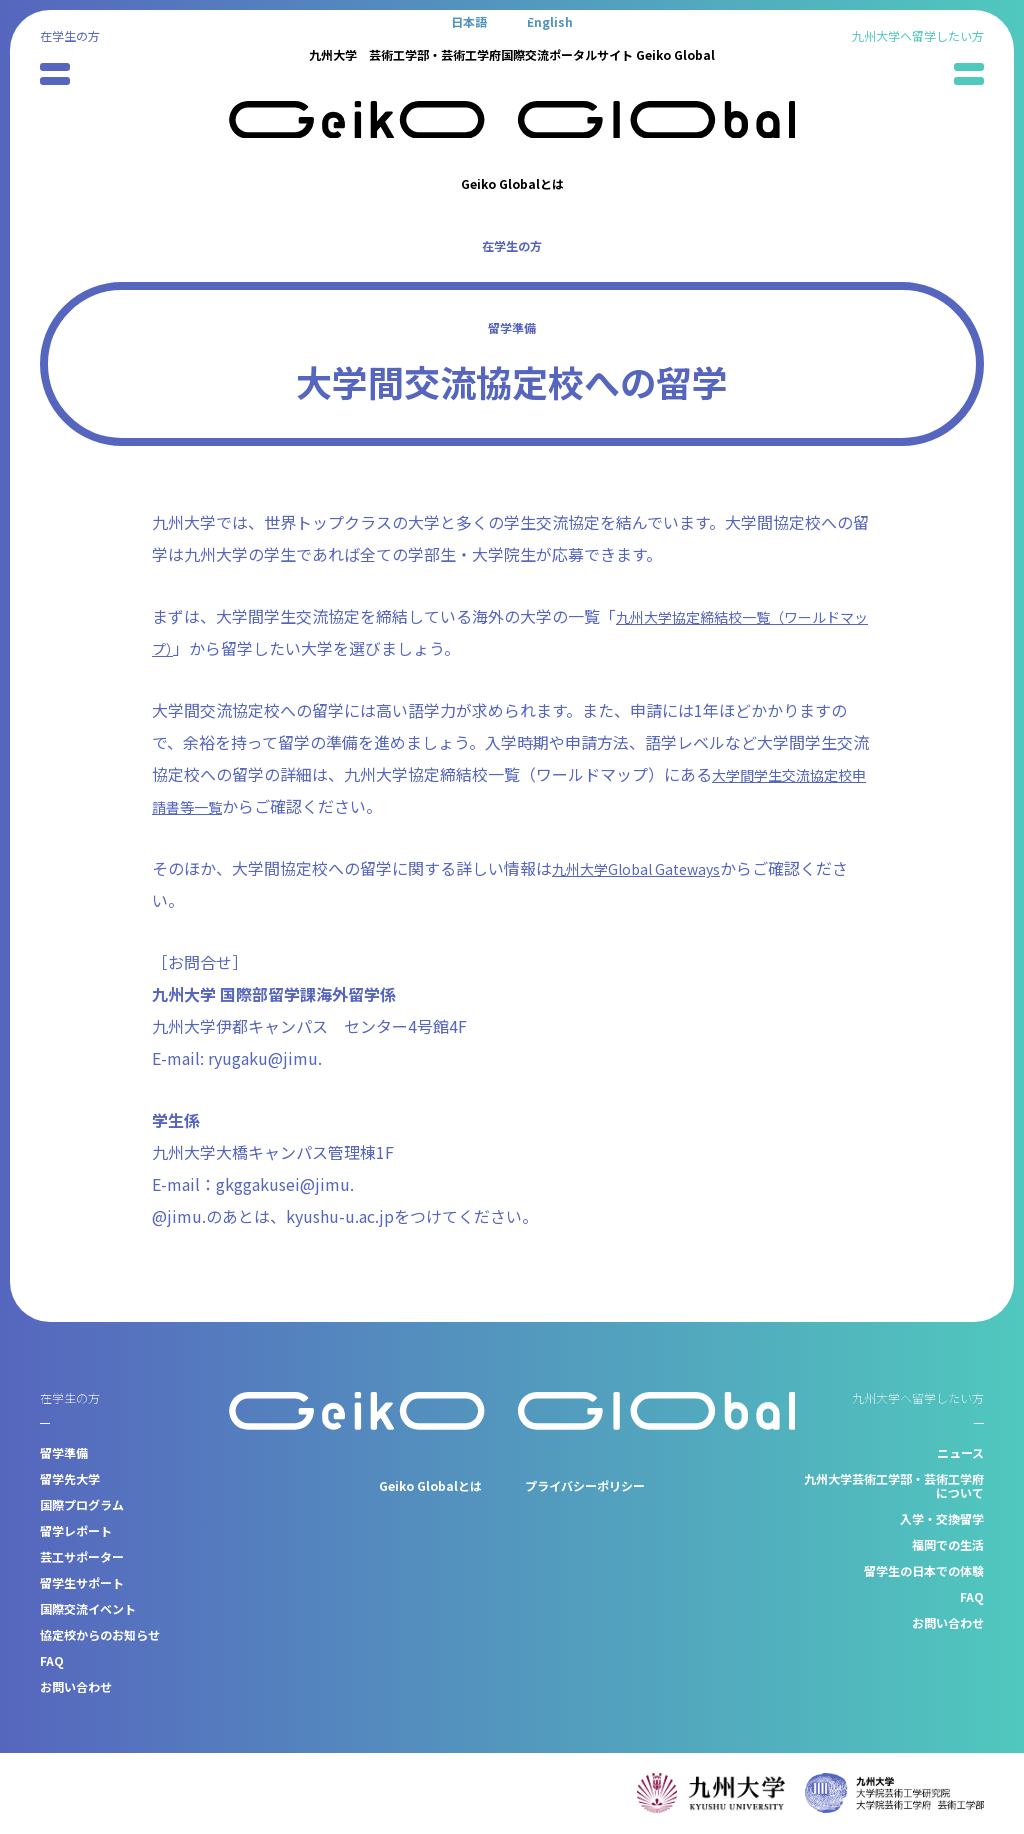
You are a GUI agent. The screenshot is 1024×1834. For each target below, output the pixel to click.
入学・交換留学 (942, 1518)
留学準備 (512, 327)
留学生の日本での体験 (924, 1570)
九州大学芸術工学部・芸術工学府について (894, 1485)
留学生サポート (82, 1582)
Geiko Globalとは (512, 183)
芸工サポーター (82, 1556)
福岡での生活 (948, 1544)
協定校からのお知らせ (100, 1634)
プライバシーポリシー (585, 1485)
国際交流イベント (88, 1608)
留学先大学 (70, 1478)
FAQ (52, 1660)
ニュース (960, 1452)
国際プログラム (82, 1504)
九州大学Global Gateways (646, 868)
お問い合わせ (76, 1686)
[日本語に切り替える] (469, 21)
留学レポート (76, 1530)
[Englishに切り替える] (550, 21)
